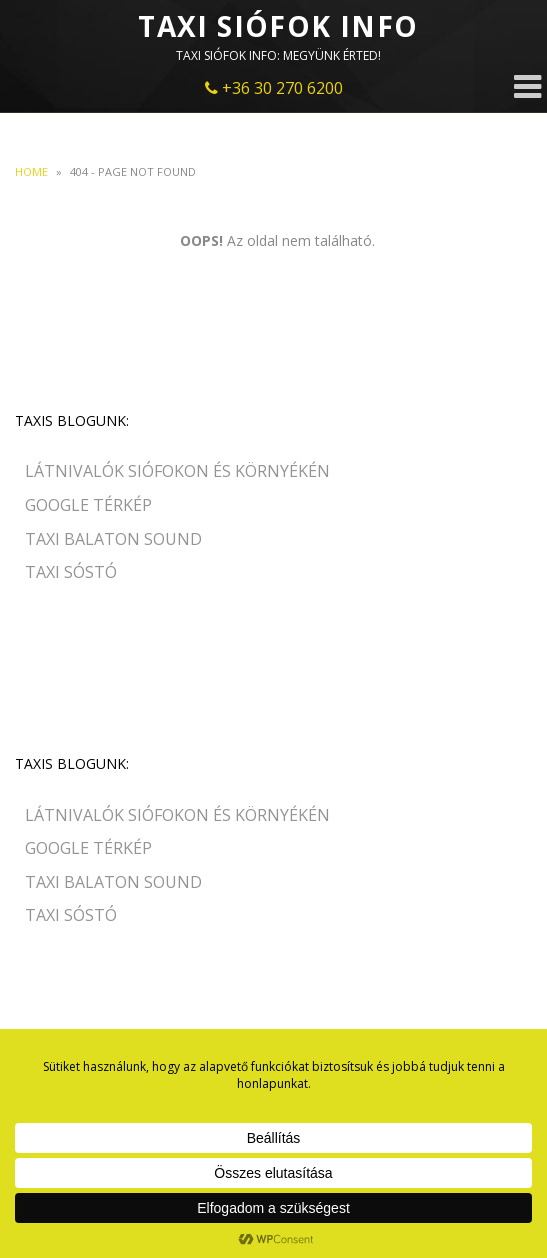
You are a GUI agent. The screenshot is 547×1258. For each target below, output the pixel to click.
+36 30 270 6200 (274, 88)
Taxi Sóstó (71, 572)
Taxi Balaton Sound (113, 539)
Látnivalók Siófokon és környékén (177, 471)
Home (31, 171)
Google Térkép (88, 505)
